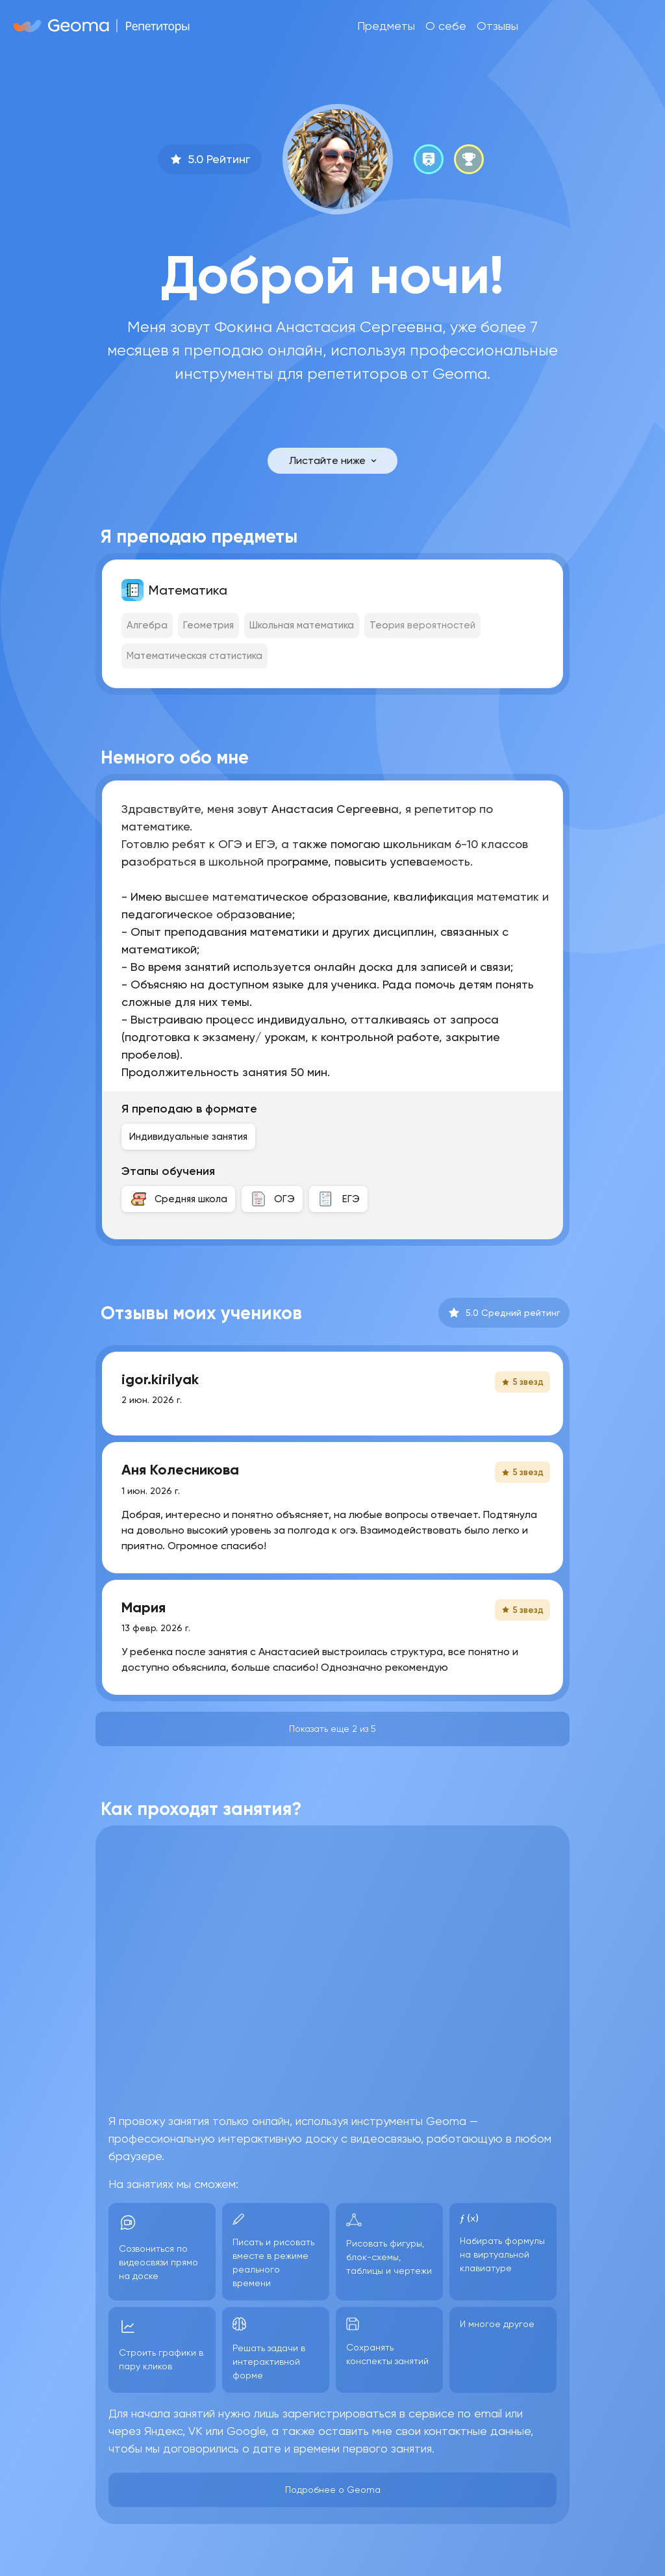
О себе (445, 25)
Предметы (386, 25)
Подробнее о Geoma (333, 2489)
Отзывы (497, 25)
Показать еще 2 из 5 (332, 1728)
